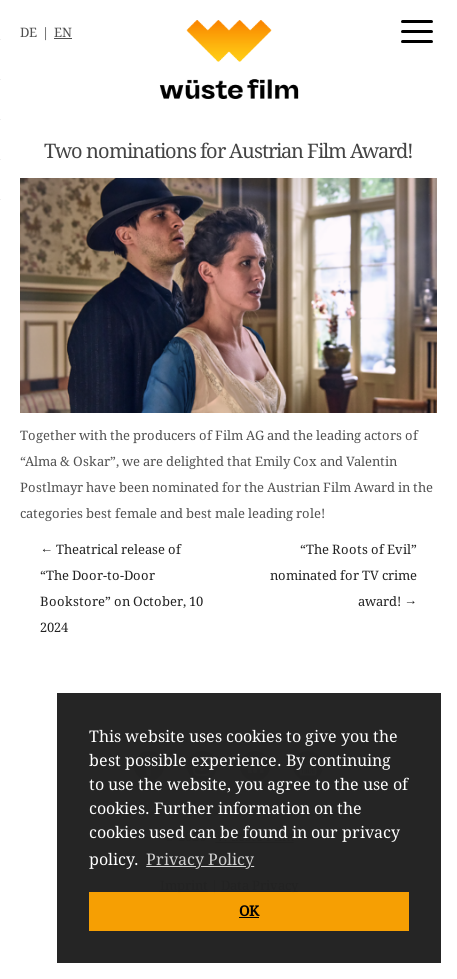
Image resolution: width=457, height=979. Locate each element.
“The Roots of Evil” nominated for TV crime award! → (343, 575)
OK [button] (249, 911)
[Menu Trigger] (417, 30)
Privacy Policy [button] (200, 859)
